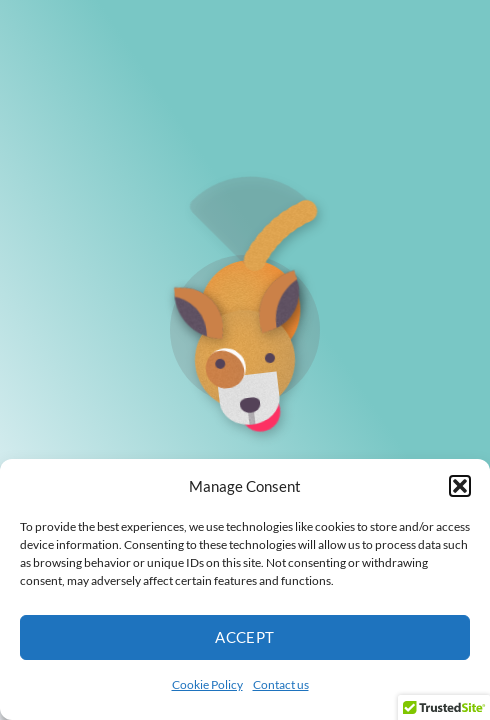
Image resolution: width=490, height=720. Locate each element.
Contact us (281, 684)
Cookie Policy (207, 684)
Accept (245, 637)
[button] (460, 486)
